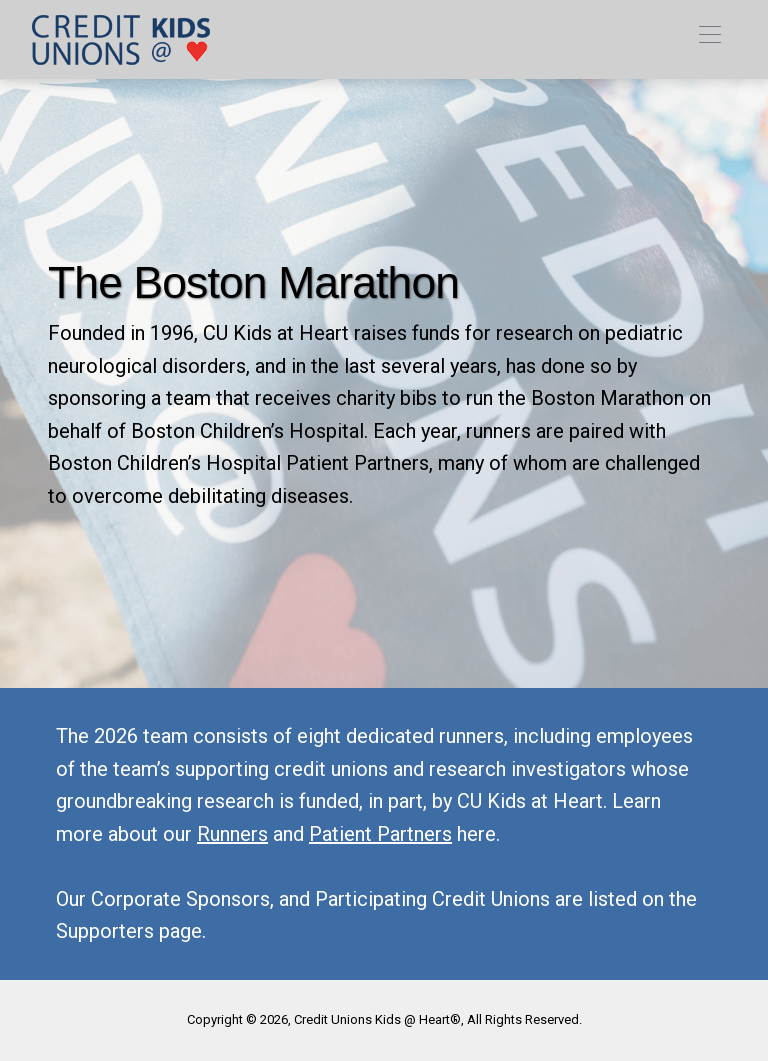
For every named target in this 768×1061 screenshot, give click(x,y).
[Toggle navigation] (709, 39)
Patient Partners (380, 834)
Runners (232, 834)
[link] (121, 39)
